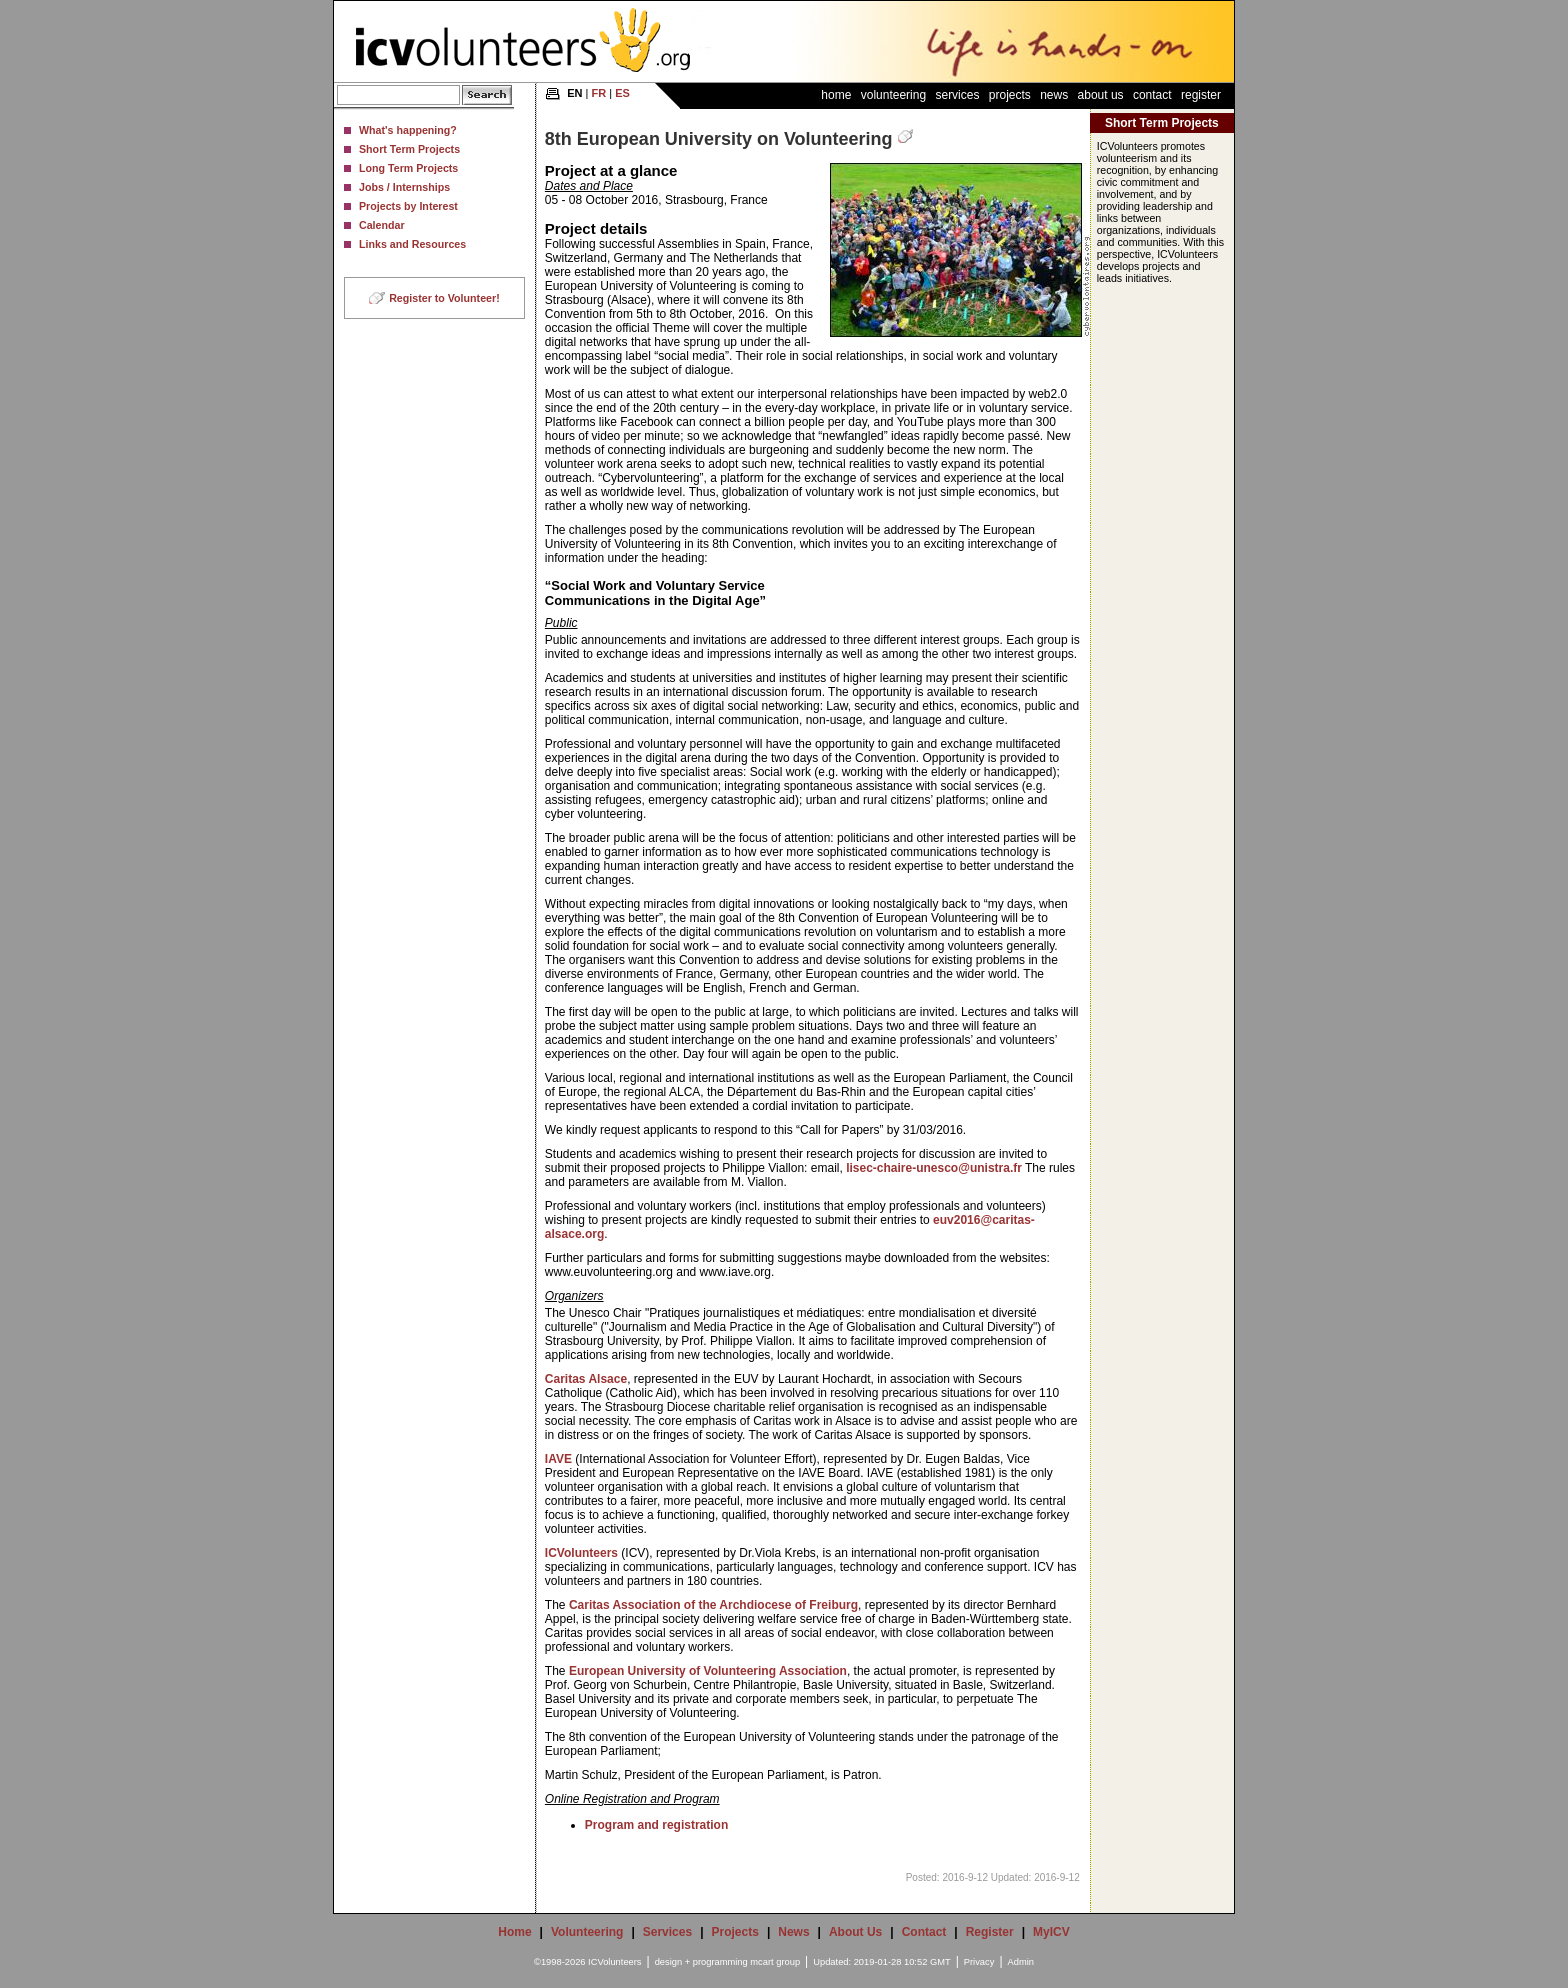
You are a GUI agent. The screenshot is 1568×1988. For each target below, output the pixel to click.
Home (836, 95)
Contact (1152, 95)
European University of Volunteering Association (708, 1671)
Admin (1021, 1962)
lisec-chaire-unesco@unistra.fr (934, 1168)
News (1054, 95)
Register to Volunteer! (444, 298)
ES (622, 93)
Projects (1010, 95)
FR (599, 93)
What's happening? (408, 130)
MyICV (1051, 1932)
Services (957, 95)
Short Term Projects (409, 149)
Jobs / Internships (404, 187)
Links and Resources (412, 244)
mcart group (775, 1962)
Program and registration (656, 1825)
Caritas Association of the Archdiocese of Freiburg (713, 1605)
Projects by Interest (408, 206)
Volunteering (893, 95)
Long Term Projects (408, 168)
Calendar (382, 225)
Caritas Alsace (586, 1379)
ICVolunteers (581, 1553)
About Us (1101, 95)
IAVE (558, 1459)
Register (1201, 95)
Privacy (979, 1962)
